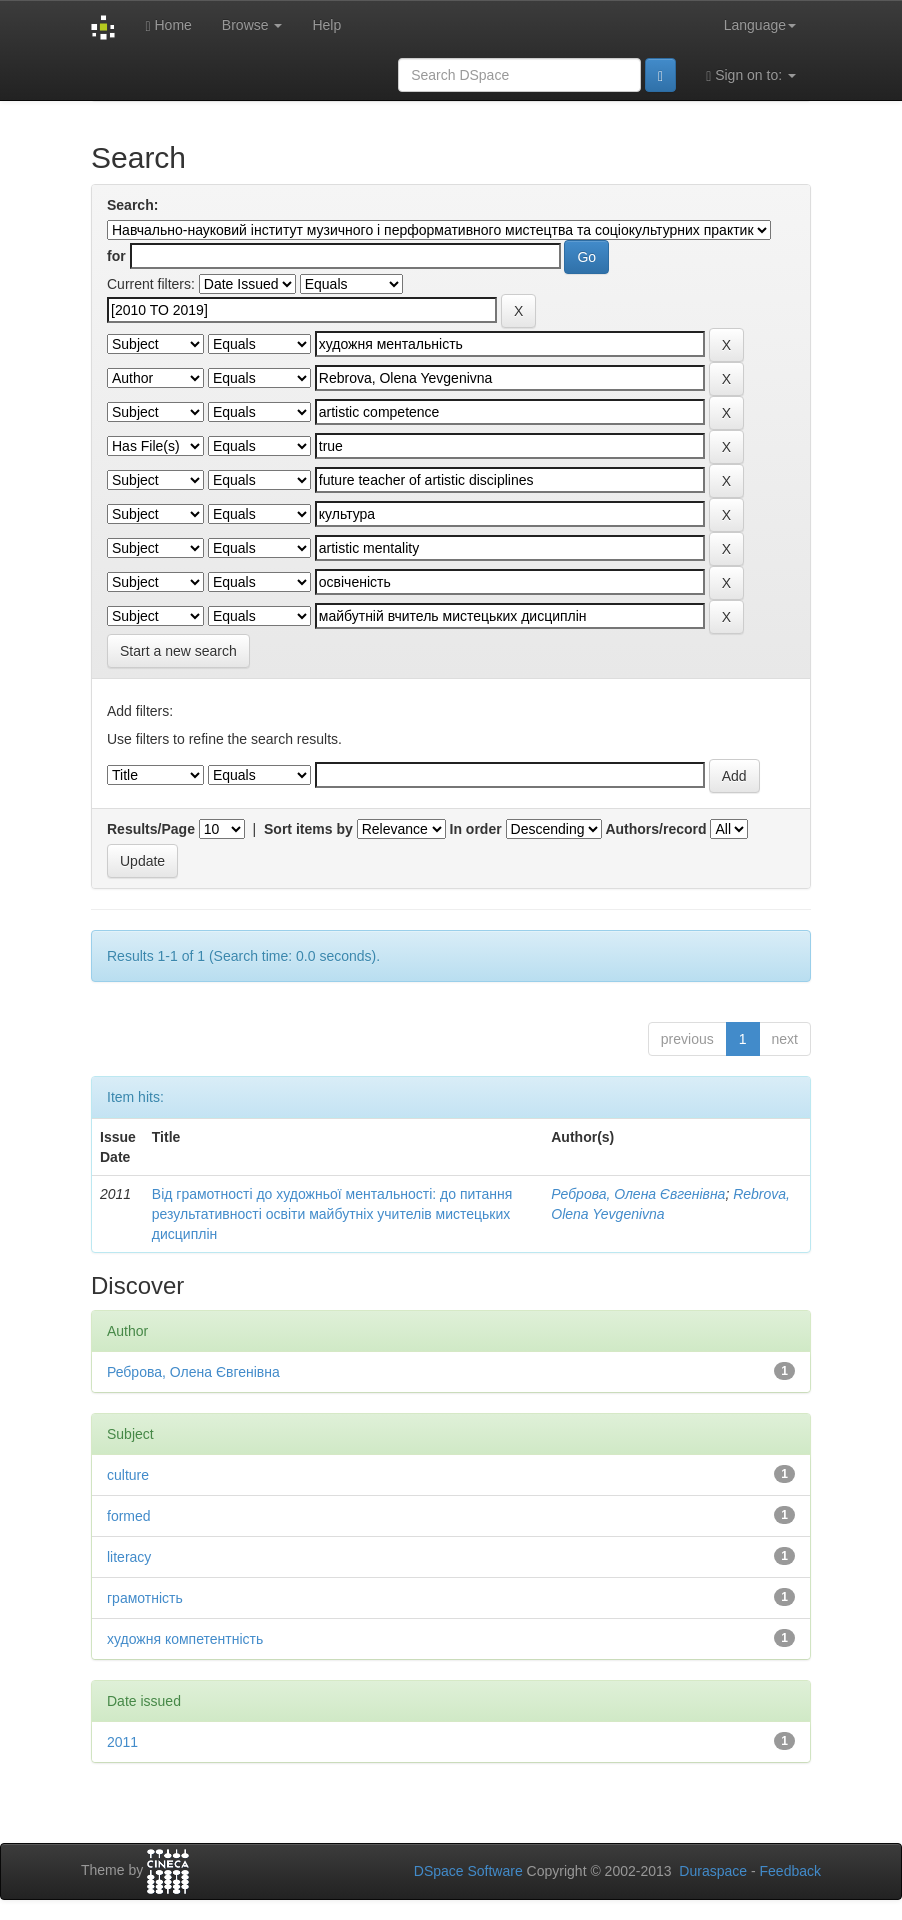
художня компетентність (185, 1639)
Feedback (790, 1871)
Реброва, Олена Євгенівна (638, 1194)
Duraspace (713, 1871)
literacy (129, 1557)
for (116, 256)
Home (168, 25)
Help (326, 25)
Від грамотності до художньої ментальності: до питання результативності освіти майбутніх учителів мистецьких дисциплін (332, 1214)
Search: (132, 205)
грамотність (145, 1598)
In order (476, 829)
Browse (252, 25)
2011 (122, 1742)
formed (129, 1516)
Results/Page (151, 829)
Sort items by (308, 829)
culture (128, 1475)
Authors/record (655, 829)
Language (760, 25)
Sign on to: (751, 75)
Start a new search (178, 651)
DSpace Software (468, 1871)
